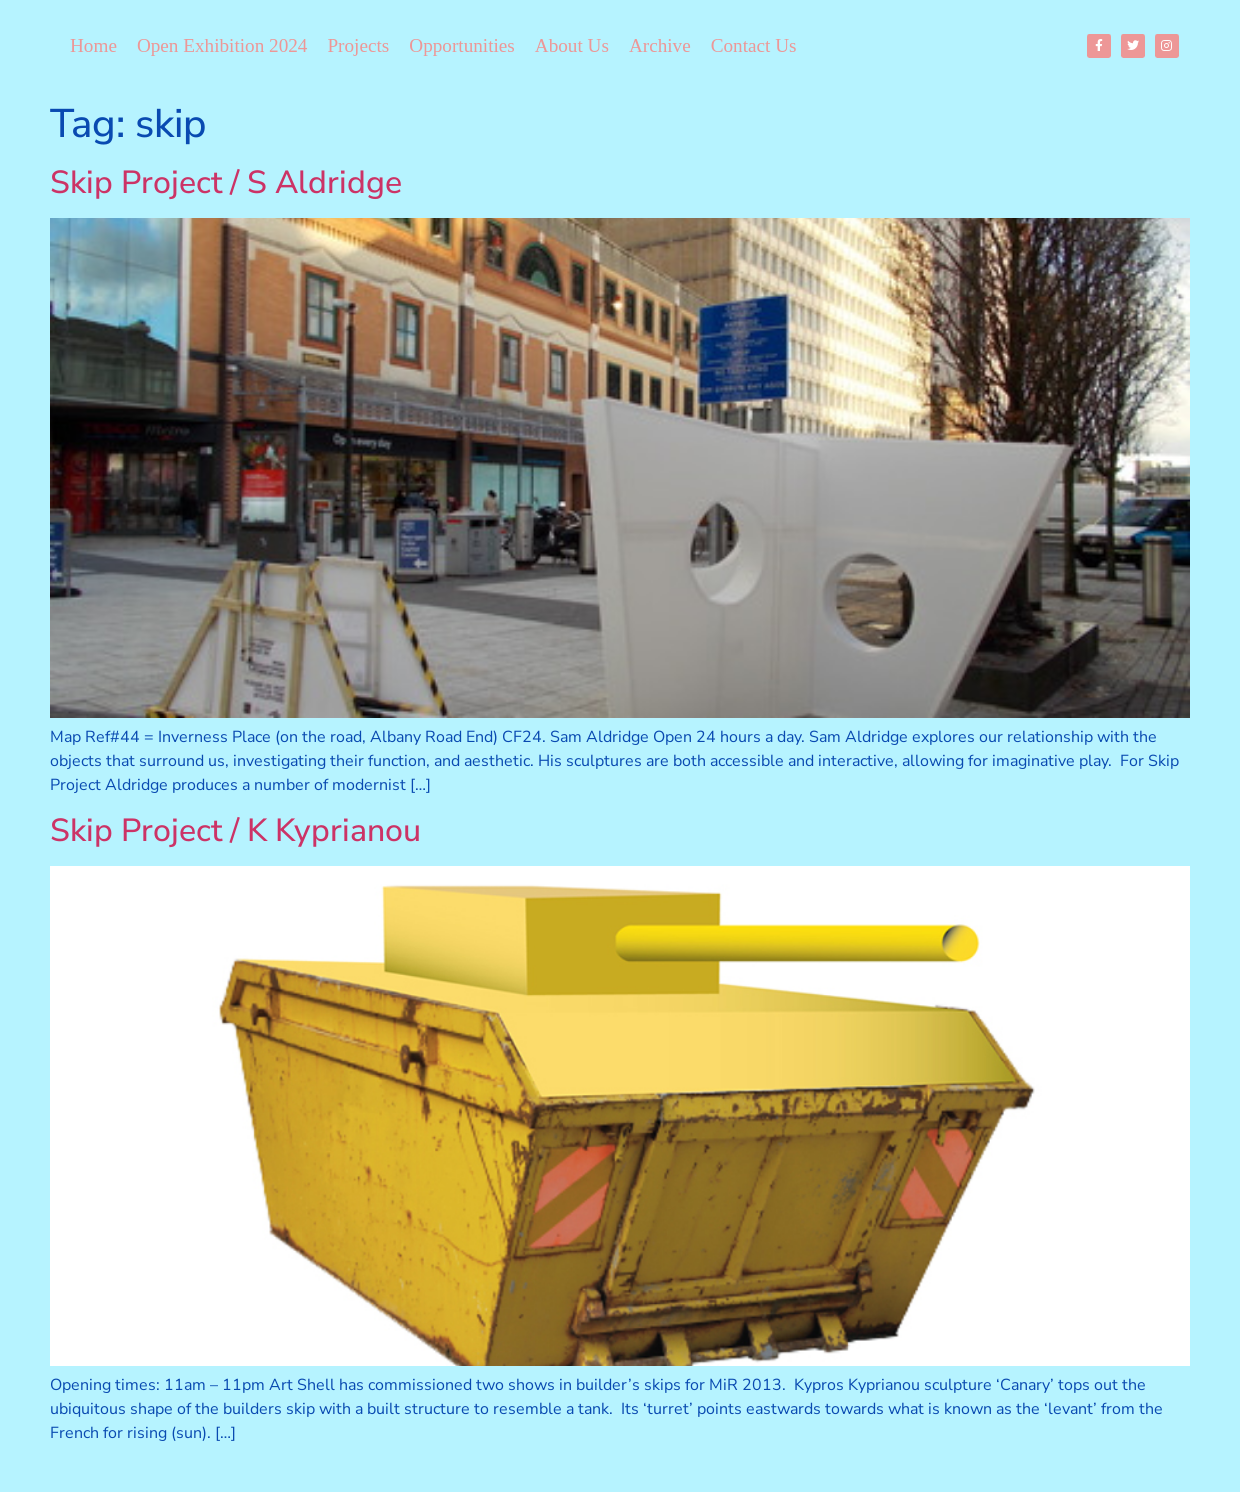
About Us (572, 45)
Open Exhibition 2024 (222, 45)
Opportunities (462, 45)
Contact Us (754, 45)
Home (93, 45)
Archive (660, 45)
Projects (358, 45)
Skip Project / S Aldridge (226, 182)
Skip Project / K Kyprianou (235, 830)
